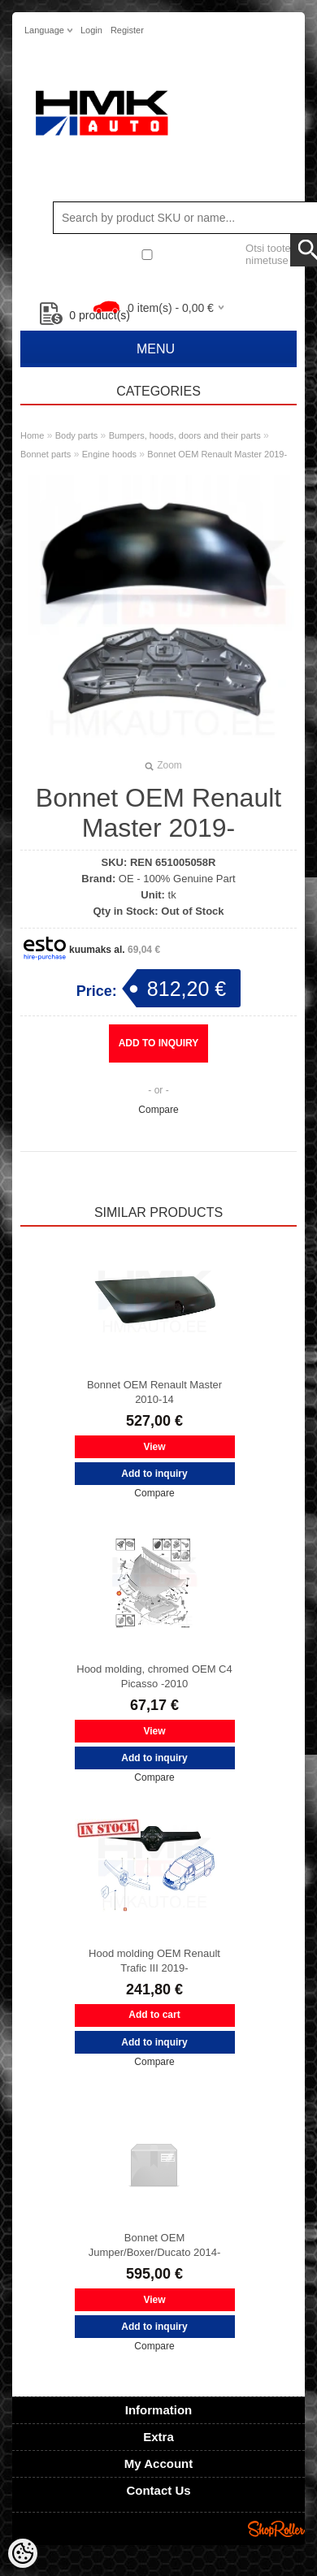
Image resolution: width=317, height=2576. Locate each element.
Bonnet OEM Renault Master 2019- (217, 454)
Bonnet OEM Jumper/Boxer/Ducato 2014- (155, 2245)
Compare (158, 1109)
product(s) (85, 315)
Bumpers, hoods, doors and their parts (185, 435)
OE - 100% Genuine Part (177, 878)
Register (127, 30)
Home (32, 435)
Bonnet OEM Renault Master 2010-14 (154, 1392)
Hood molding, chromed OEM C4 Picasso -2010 (154, 1676)
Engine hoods (109, 454)
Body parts (76, 435)
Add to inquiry (159, 1043)
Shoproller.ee (276, 2529)
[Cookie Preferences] (22, 2553)
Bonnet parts (45, 454)
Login (91, 30)
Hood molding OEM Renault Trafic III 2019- (154, 1960)
